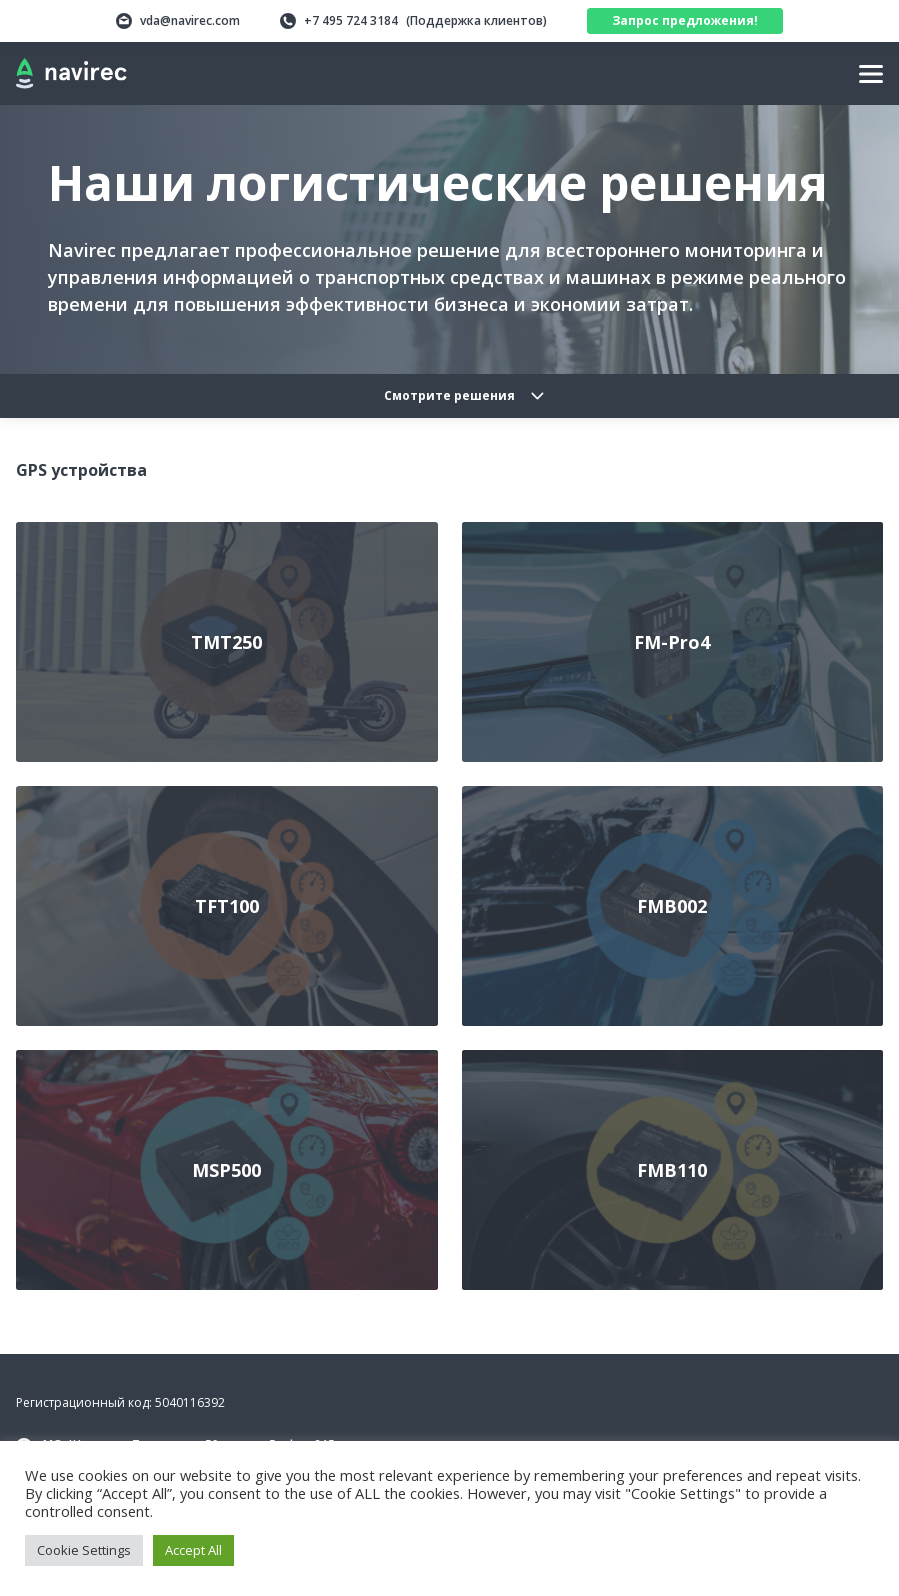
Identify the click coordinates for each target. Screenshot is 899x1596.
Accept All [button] (193, 1550)
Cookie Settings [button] (84, 1550)
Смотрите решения (449, 396)
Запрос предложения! (685, 20)
